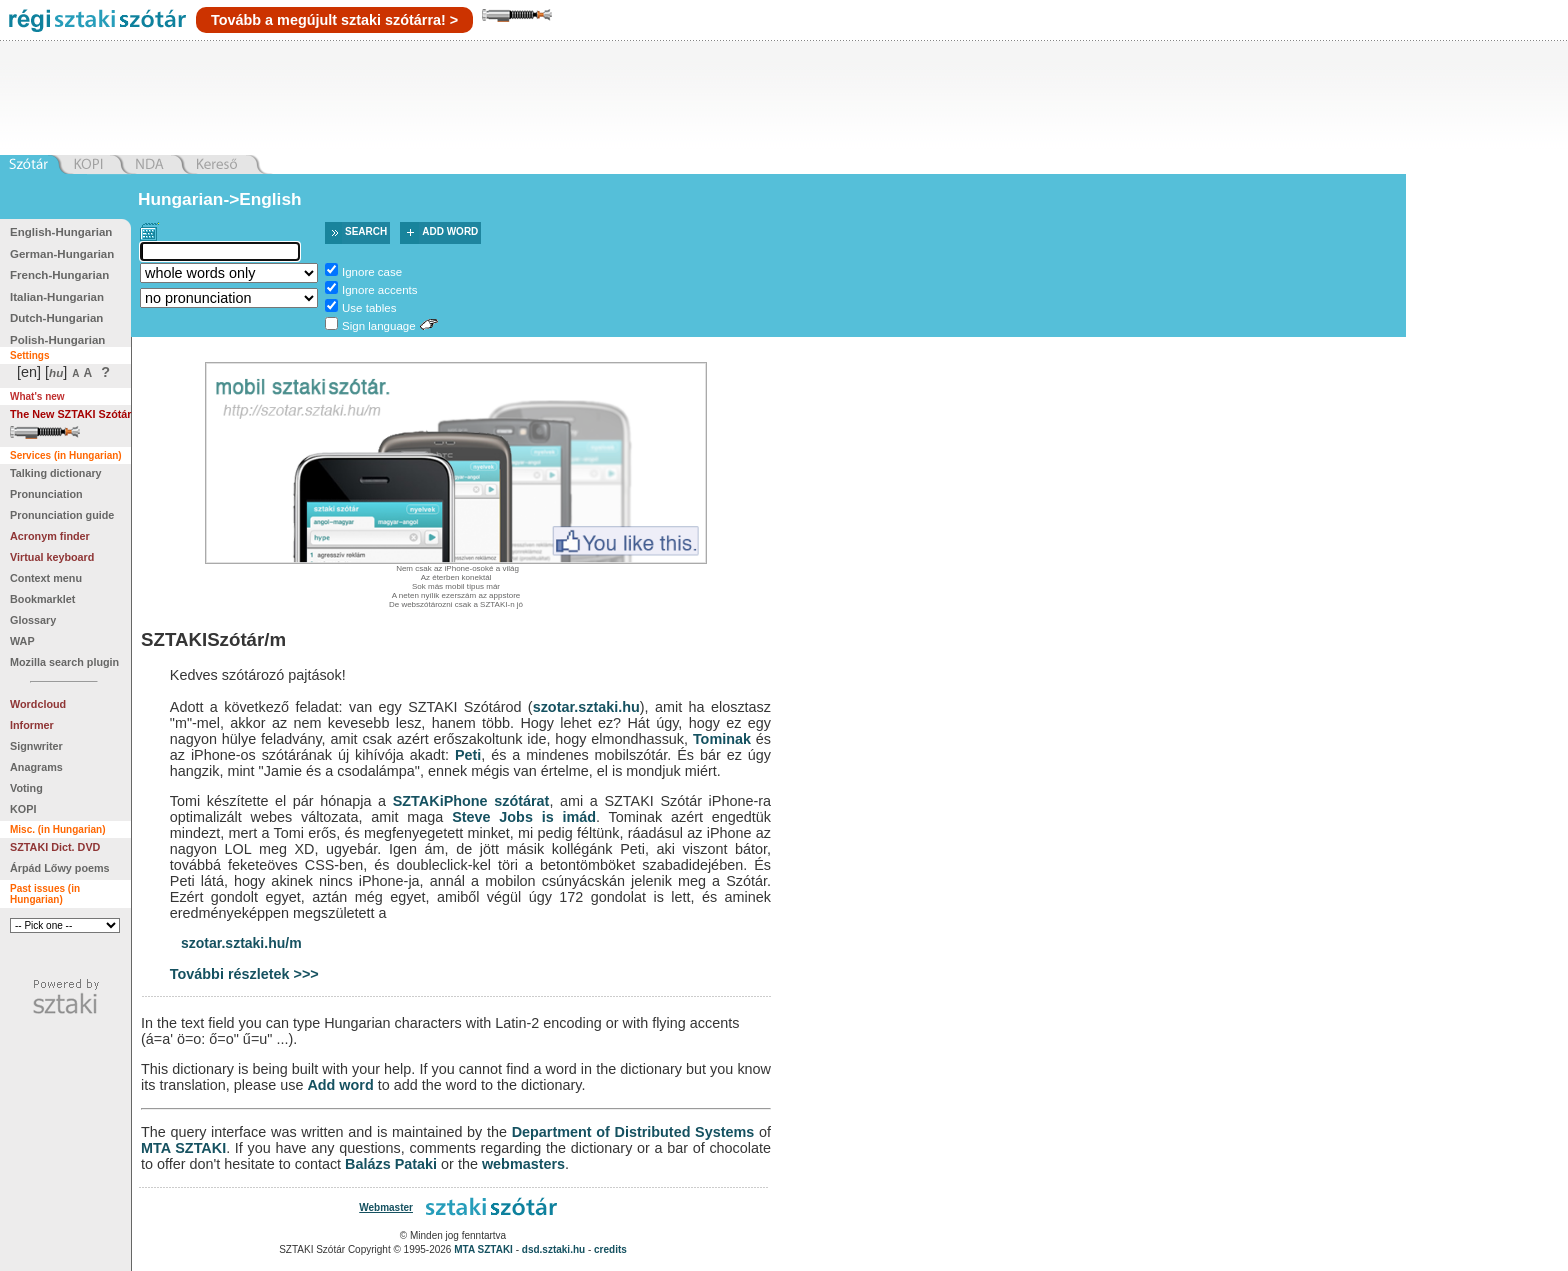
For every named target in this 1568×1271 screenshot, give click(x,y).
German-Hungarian (62, 254)
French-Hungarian (59, 275)
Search (366, 231)
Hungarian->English (220, 199)
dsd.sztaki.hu (553, 1249)
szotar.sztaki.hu (586, 707)
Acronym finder (50, 536)
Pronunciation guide (62, 515)
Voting (26, 788)
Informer (32, 725)
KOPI (23, 809)
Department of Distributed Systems (633, 1132)
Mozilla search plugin (64, 662)
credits (610, 1249)
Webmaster (386, 1207)
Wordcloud (38, 704)
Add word (450, 231)
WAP (22, 641)
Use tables (369, 308)
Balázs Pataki (391, 1164)
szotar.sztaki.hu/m (241, 943)
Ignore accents (380, 290)
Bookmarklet (42, 599)
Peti (468, 755)
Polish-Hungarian (57, 340)
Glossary (33, 620)
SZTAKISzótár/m (213, 639)
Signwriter (36, 746)
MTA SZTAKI (183, 1148)
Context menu (46, 578)
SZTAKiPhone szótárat (471, 801)
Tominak (722, 739)
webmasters (523, 1164)
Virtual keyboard (52, 557)
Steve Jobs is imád (524, 817)
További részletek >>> (244, 974)
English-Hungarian (61, 232)
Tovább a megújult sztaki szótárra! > (334, 20)
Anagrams (36, 767)
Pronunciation (46, 494)
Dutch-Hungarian (56, 318)
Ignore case (372, 272)
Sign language (379, 326)
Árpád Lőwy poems (60, 868)
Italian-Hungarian (57, 297)
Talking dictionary (56, 473)
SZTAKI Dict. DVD (55, 847)
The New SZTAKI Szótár (71, 414)
